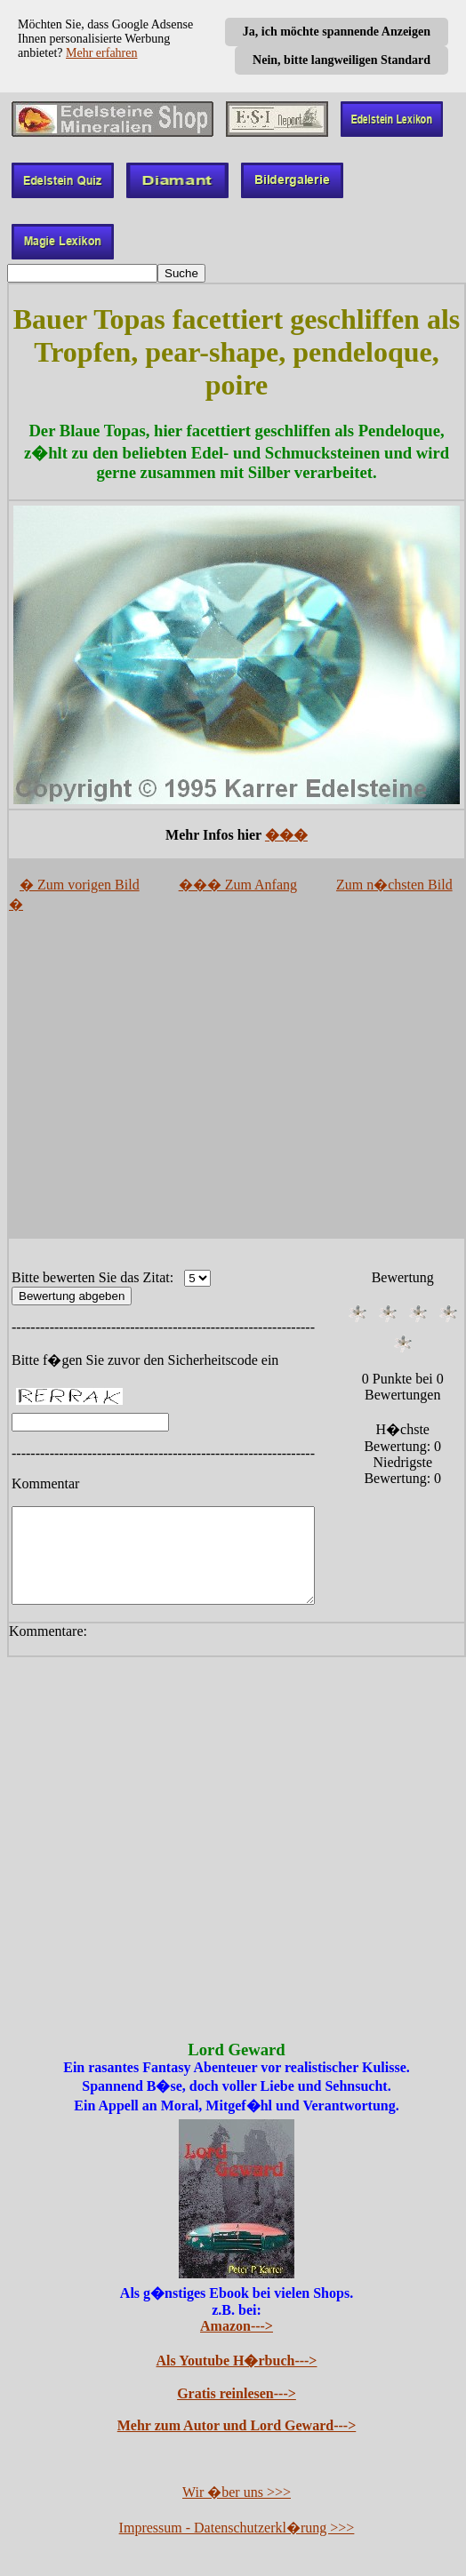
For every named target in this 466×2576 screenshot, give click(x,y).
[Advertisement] (236, 1082)
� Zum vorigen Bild (80, 884)
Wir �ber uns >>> (236, 2493)
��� (286, 834)
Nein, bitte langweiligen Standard (341, 60)
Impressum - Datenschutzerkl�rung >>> (237, 2529)
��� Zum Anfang (238, 884)
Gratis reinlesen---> (236, 2395)
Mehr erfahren (101, 53)
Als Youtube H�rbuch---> (237, 2362)
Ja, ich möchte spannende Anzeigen (336, 31)
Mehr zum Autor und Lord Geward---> (237, 2427)
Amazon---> (236, 2327)
